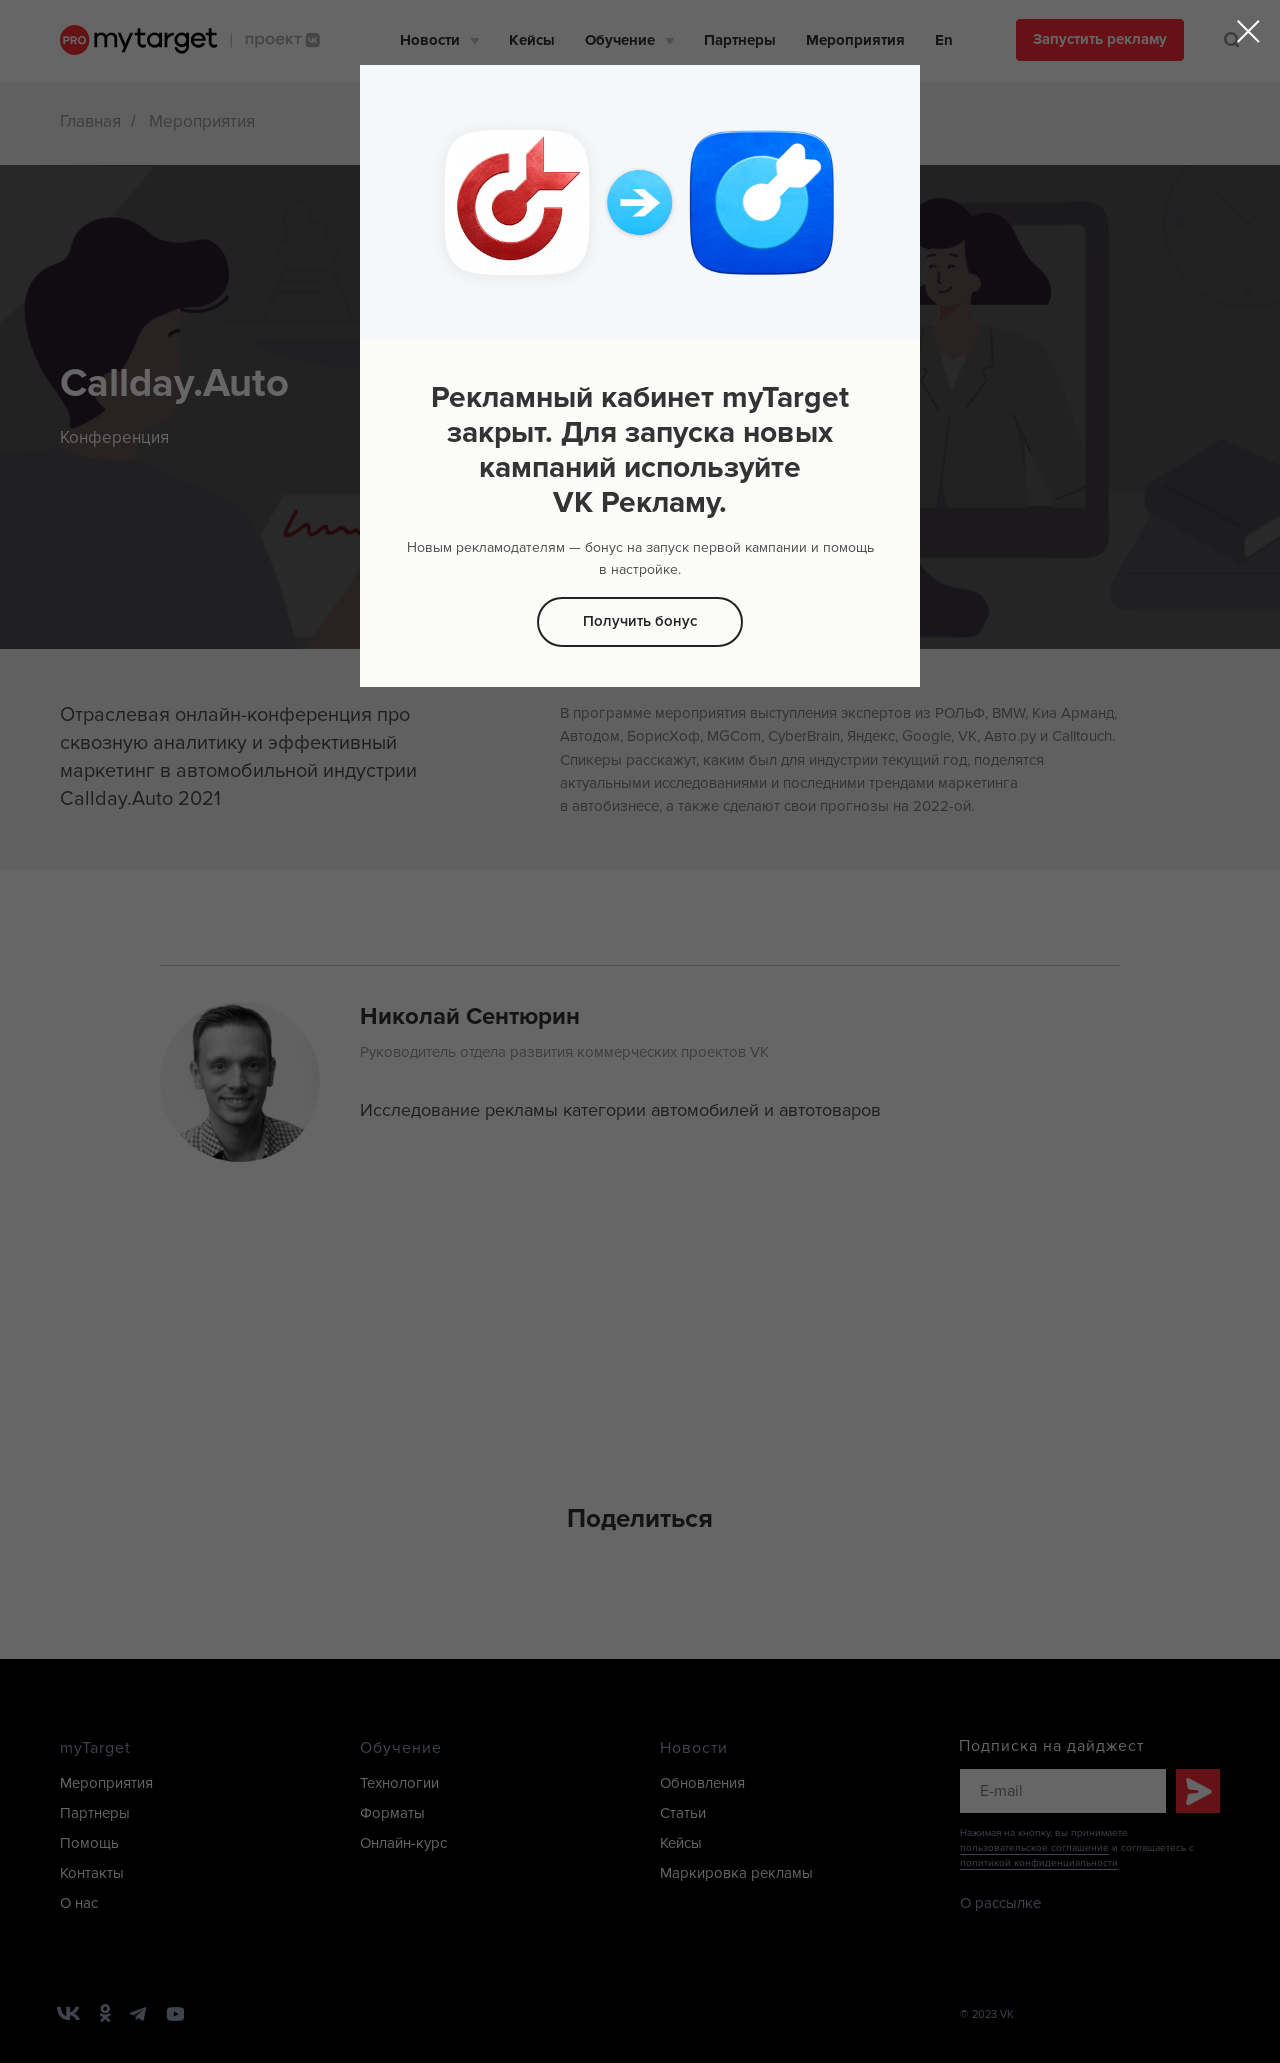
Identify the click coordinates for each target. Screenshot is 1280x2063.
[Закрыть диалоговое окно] (1248, 31)
